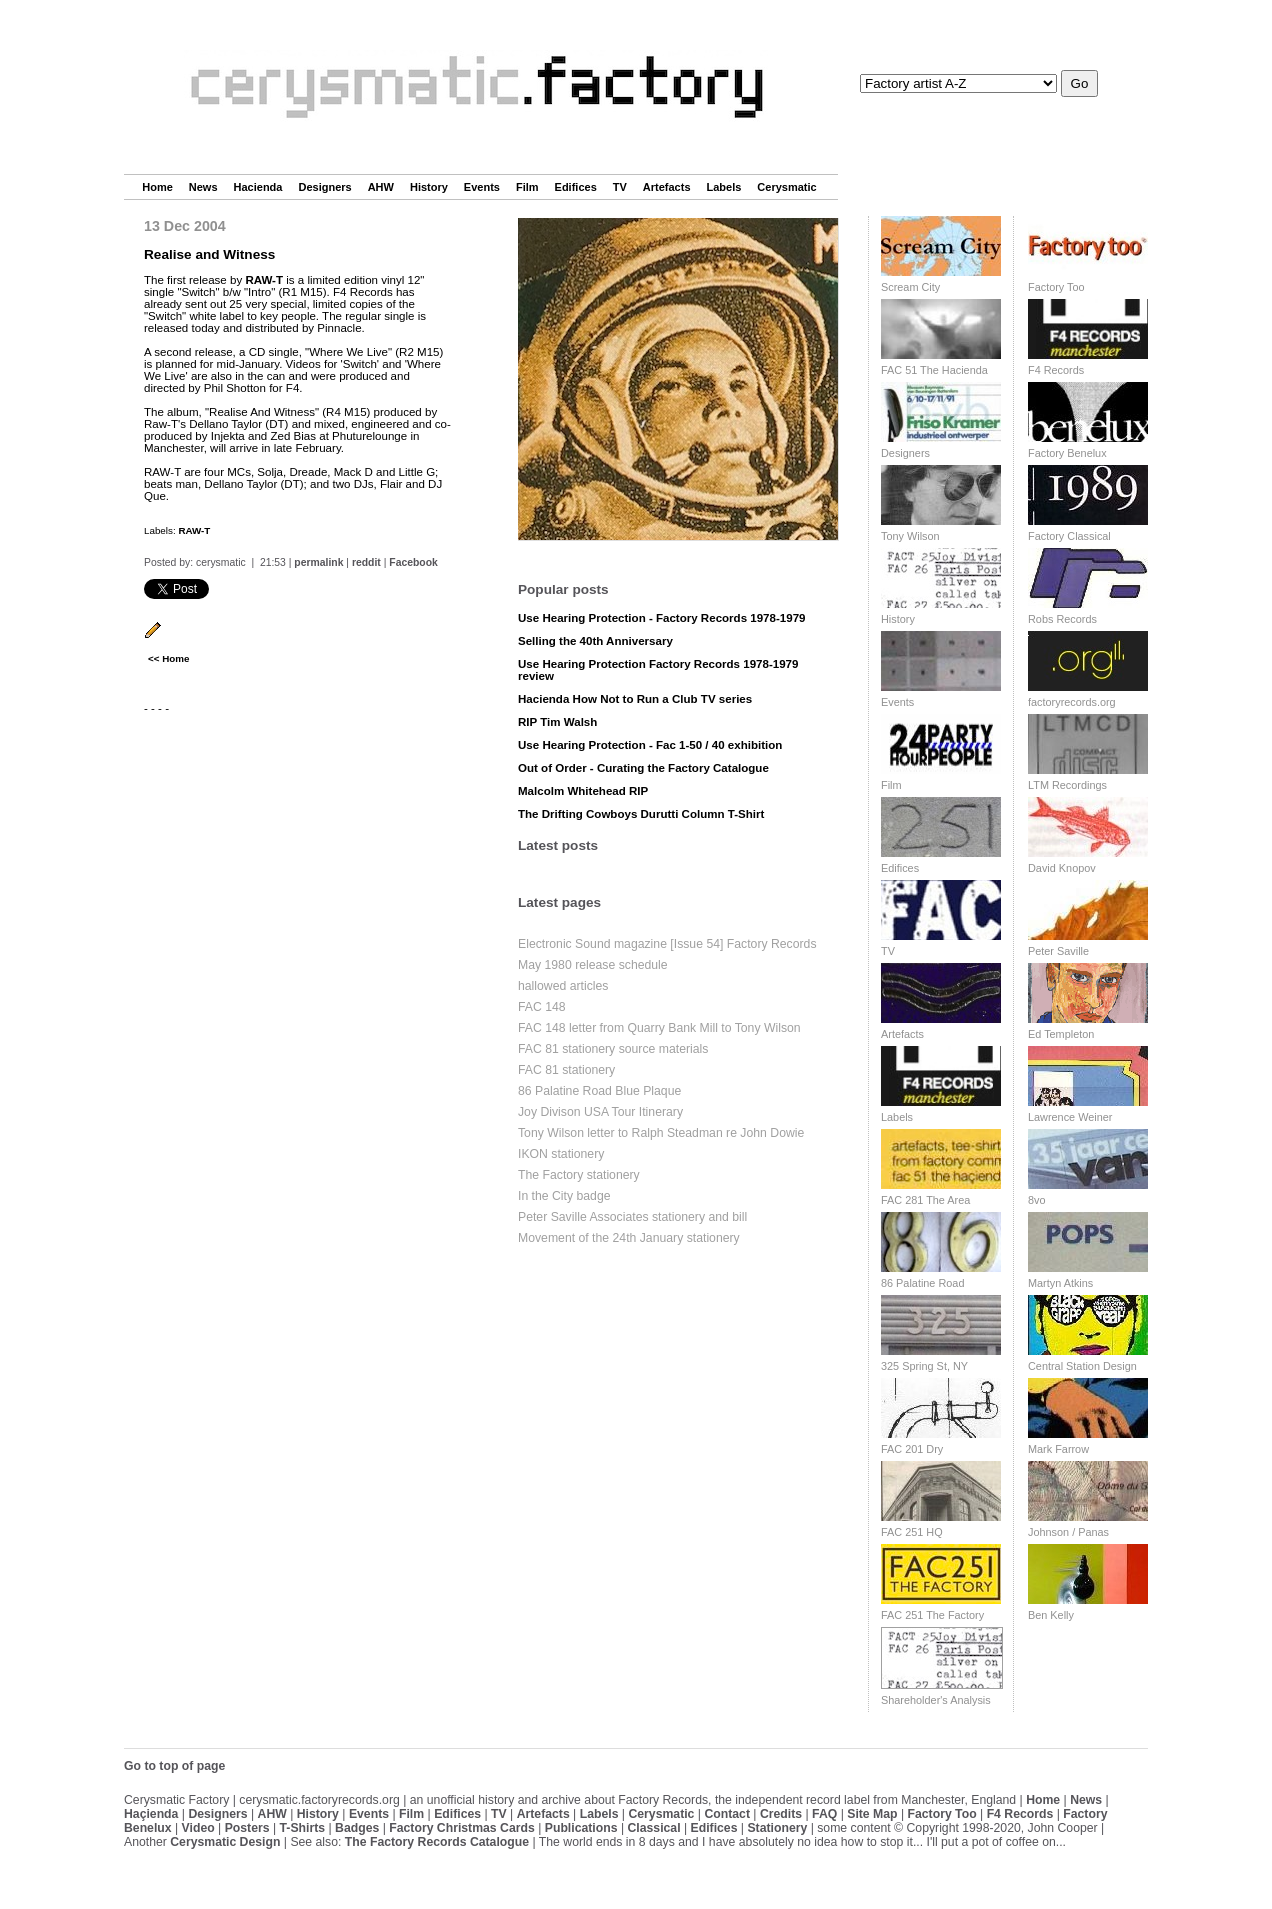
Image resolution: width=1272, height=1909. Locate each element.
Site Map (872, 1814)
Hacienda (258, 187)
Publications (581, 1828)
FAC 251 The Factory (932, 1615)
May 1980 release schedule (593, 965)
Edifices (576, 187)
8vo (1037, 1200)
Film (527, 187)
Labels (724, 187)
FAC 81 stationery (566, 1070)
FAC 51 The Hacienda (934, 370)
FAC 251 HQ (912, 1532)
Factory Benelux (1067, 453)
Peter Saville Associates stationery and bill (632, 1217)
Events (482, 187)
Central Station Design (1082, 1366)
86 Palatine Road (922, 1283)
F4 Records (1056, 370)
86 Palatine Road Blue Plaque (599, 1091)
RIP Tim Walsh (557, 722)
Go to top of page (174, 1766)
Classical (653, 1828)
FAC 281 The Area (925, 1200)
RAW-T (264, 280)
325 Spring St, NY (924, 1366)
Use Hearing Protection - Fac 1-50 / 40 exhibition (650, 745)
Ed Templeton (1061, 1034)
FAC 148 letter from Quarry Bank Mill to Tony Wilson (659, 1028)
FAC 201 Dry (912, 1449)
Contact (727, 1814)
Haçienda (151, 1814)
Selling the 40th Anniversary (595, 641)
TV (620, 187)
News (203, 187)
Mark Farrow (1058, 1449)
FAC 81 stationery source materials (613, 1049)
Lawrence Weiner (1070, 1117)
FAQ (824, 1814)
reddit (366, 562)
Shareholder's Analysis (936, 1700)
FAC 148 (542, 1007)
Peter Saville (1058, 951)
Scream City (910, 287)
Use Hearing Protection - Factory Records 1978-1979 (662, 618)
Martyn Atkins (1060, 1283)
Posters (247, 1828)
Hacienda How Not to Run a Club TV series (635, 699)
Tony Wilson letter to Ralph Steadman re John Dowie (661, 1133)
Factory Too (1056, 287)
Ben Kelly (1051, 1615)
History (429, 187)
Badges (357, 1828)
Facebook (413, 562)
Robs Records (1062, 619)
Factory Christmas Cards (462, 1828)
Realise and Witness (209, 254)
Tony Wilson (910, 536)
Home (157, 187)
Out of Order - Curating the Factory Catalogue (643, 768)
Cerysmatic (786, 187)
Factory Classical (1069, 536)
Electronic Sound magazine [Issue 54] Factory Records (667, 944)
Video (198, 1828)
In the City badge (564, 1196)
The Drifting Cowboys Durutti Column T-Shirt (641, 814)
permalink (318, 562)
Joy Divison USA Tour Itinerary (600, 1112)
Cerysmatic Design (225, 1842)
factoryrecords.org (1072, 702)
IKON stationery (561, 1154)
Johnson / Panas (1068, 1532)
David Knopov (1062, 868)
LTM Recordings (1067, 785)
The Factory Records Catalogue (437, 1842)
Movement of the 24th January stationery (629, 1238)
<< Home (168, 658)
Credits (781, 1814)
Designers (324, 187)
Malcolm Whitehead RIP (583, 791)
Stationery (777, 1828)
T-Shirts (303, 1828)
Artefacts (667, 187)
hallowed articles (563, 986)
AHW (381, 187)
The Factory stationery (579, 1175)
